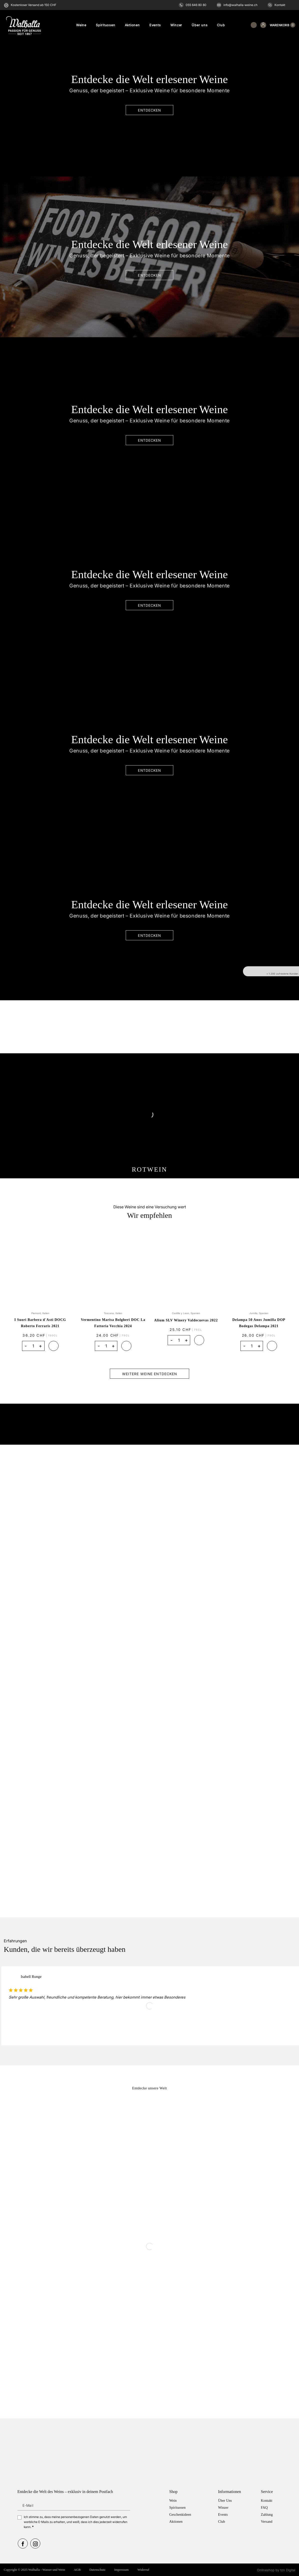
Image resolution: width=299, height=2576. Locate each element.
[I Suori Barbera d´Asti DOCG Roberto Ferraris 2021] (40, 1270)
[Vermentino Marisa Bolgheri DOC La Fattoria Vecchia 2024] (113, 1270)
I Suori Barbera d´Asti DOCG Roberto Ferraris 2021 (40, 1323)
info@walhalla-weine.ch (240, 5)
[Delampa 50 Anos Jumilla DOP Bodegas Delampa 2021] (258, 1270)
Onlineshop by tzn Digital (276, 2570)
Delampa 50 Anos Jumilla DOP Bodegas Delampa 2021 (258, 1323)
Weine (81, 25)
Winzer (176, 25)
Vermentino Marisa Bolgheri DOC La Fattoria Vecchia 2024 (113, 1323)
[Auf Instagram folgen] (35, 2543)
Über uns (199, 25)
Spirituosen (105, 25)
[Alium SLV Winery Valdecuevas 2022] (185, 1270)
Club (221, 25)
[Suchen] (254, 25)
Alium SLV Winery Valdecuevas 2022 (186, 1320)
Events (155, 25)
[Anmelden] (263, 25)
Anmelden (127, 2505)
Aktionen (132, 25)
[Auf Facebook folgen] (23, 2543)
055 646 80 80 (196, 5)
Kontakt (279, 5)
